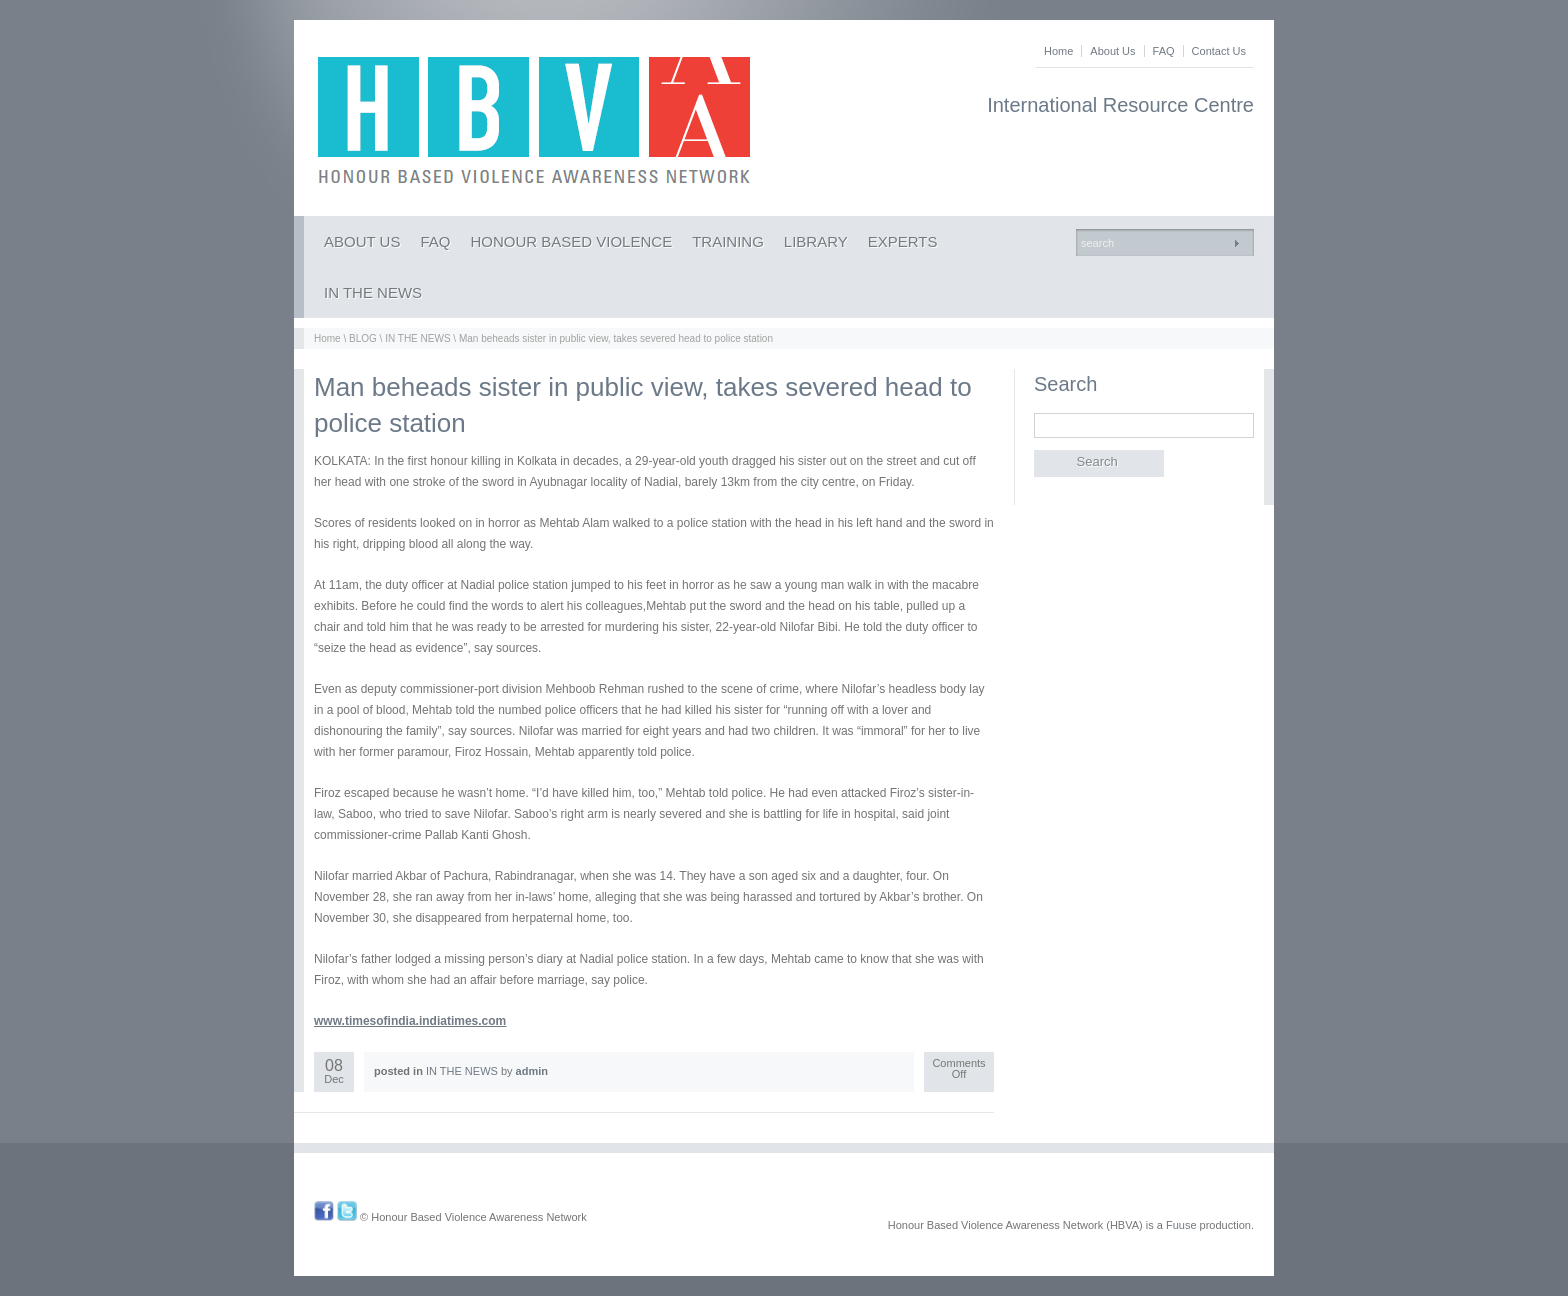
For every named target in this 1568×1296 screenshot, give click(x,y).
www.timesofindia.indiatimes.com (410, 1021)
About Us (1112, 51)
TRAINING (728, 241)
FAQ (1164, 51)
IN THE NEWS (373, 292)
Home (1058, 51)
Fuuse (1181, 1225)
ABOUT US (362, 241)
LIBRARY (816, 241)
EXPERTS (903, 241)
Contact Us (1219, 51)
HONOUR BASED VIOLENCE (571, 241)
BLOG (363, 338)
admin (532, 1071)
